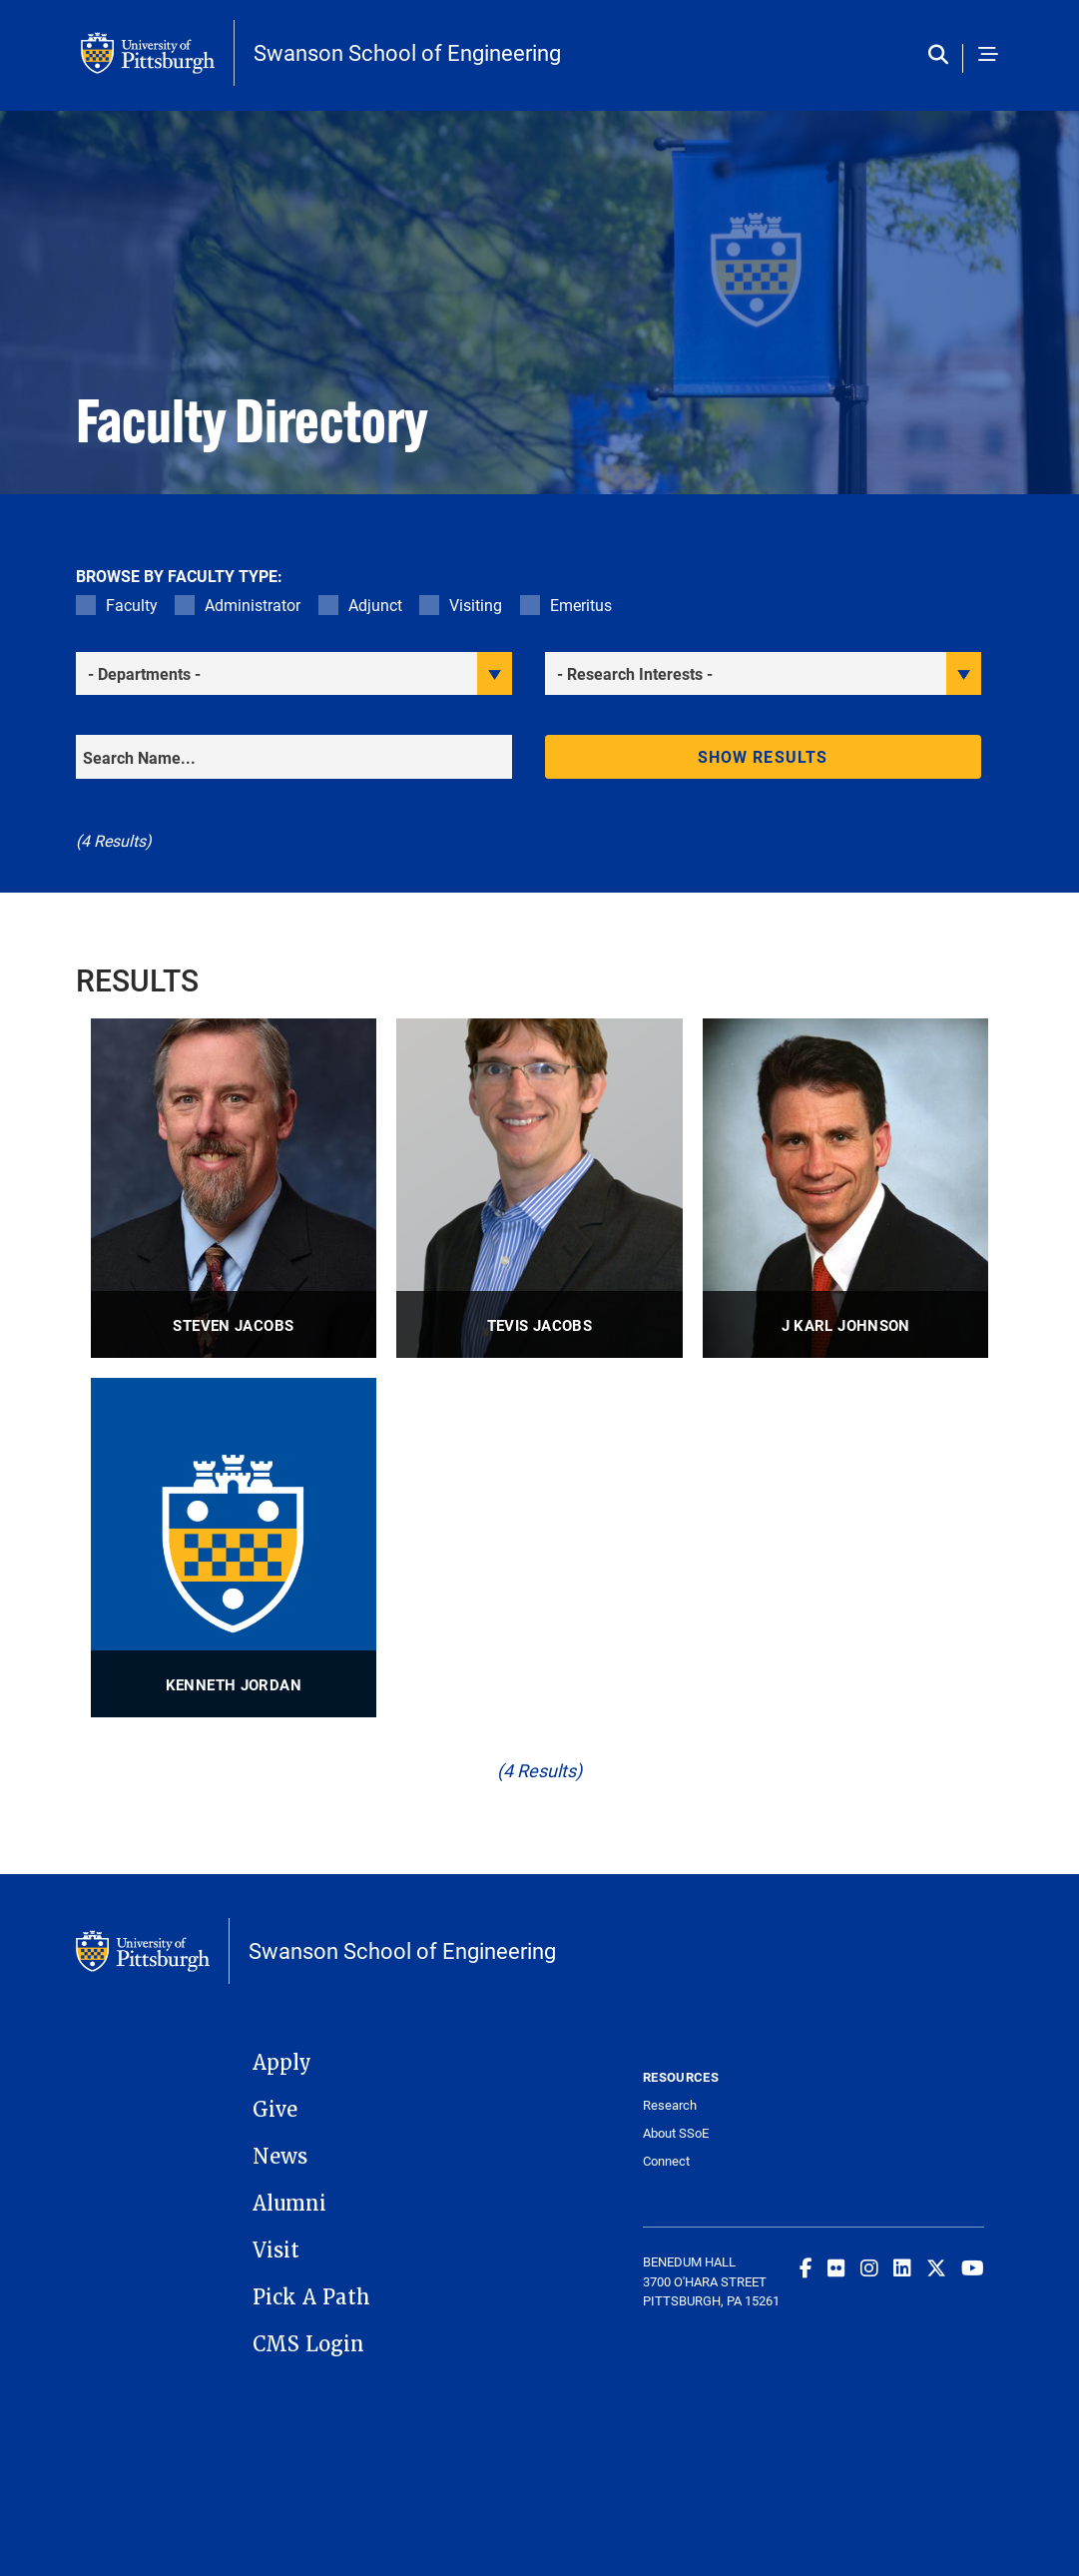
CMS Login (308, 2344)
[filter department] (294, 673)
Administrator (252, 604)
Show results (762, 756)
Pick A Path (311, 2297)
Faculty (132, 604)
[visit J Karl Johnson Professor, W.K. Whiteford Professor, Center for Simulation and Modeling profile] (846, 1188)
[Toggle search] (942, 55)
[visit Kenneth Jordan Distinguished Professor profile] (234, 1547)
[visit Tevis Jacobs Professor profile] (539, 1188)
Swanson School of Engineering (407, 53)
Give (275, 2110)
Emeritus (581, 604)
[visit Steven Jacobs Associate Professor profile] (234, 1188)
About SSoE (676, 2133)
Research (670, 2105)
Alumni (289, 2204)
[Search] (294, 757)
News (280, 2157)
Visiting (475, 604)
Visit (276, 2250)
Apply (282, 2063)
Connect (666, 2161)
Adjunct (375, 604)
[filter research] (763, 673)
